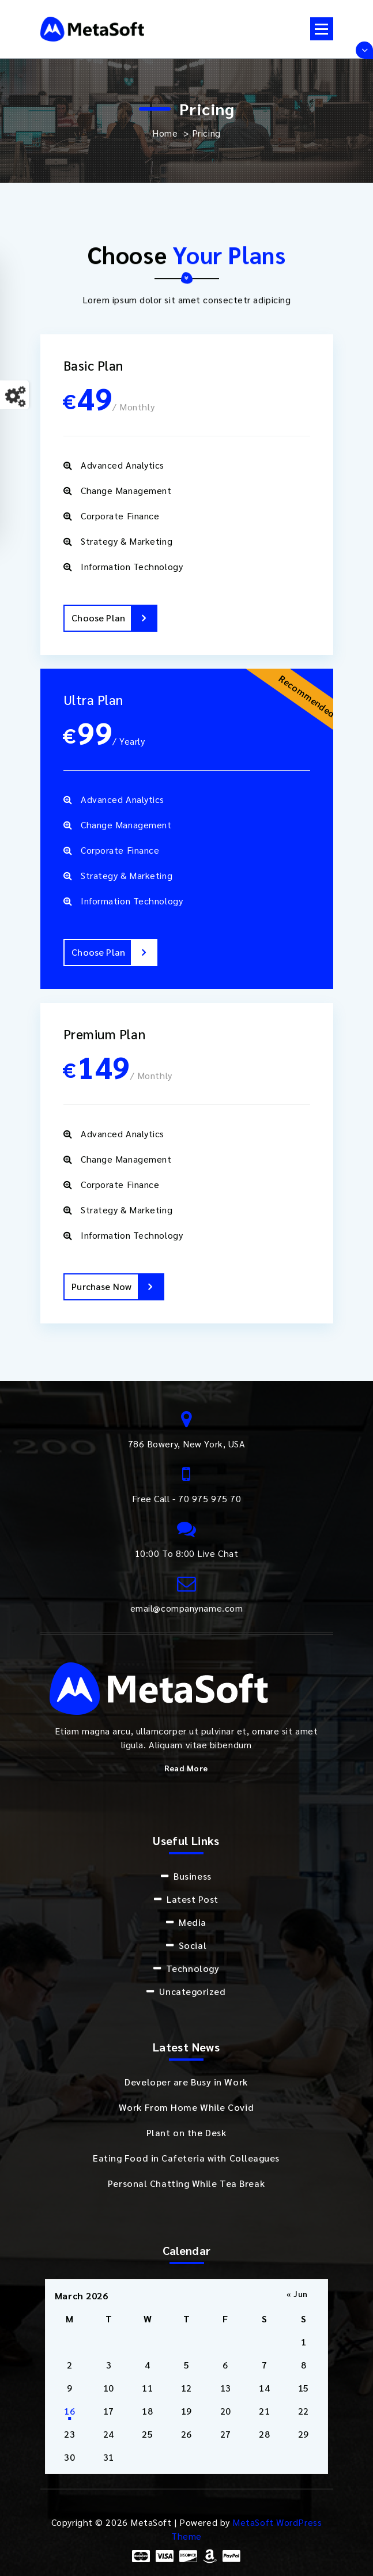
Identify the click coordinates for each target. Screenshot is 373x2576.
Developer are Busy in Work (186, 2082)
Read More (186, 1768)
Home (165, 133)
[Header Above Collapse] (364, 50)
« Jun (297, 2293)
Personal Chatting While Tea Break (186, 2183)
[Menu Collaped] (321, 28)
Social (192, 1945)
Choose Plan (113, 618)
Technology (193, 1968)
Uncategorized (192, 1991)
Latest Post (192, 1899)
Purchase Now (117, 1286)
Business (192, 1876)
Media (192, 1922)
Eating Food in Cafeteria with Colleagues (186, 2158)
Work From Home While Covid (186, 2107)
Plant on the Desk (186, 2132)
